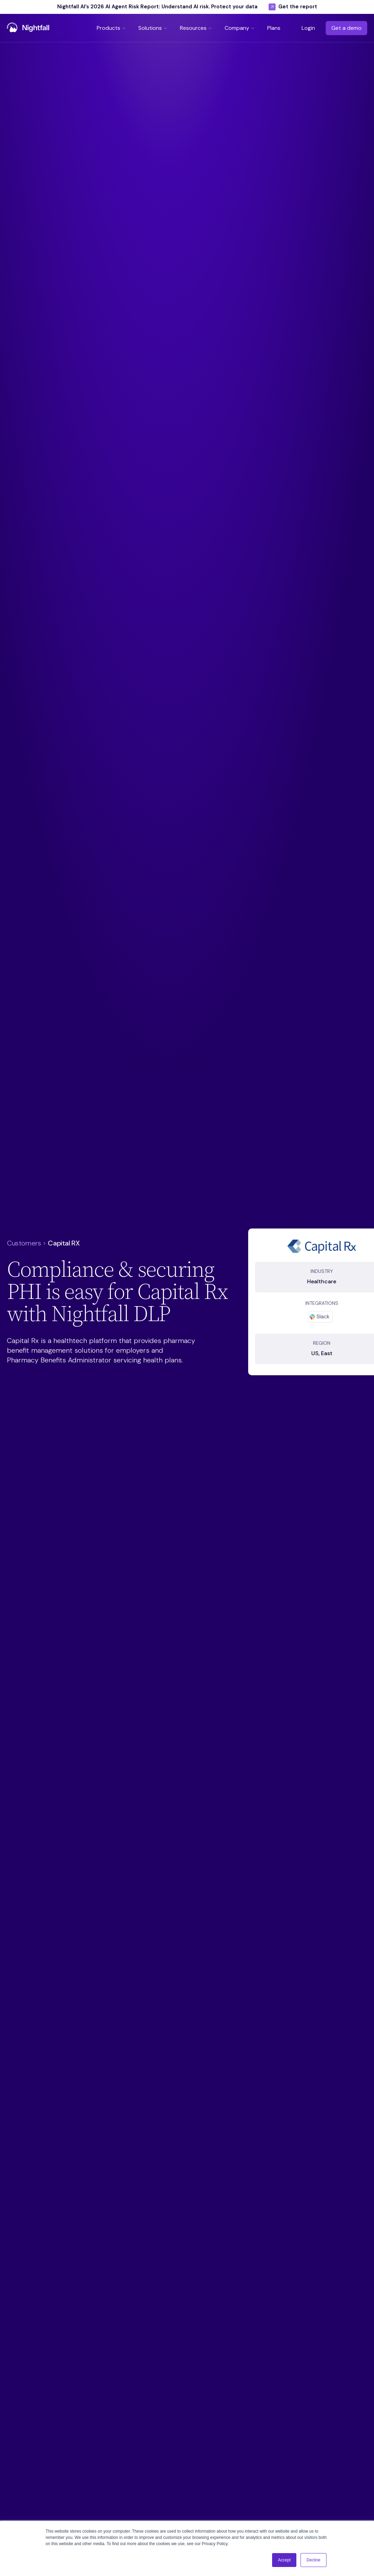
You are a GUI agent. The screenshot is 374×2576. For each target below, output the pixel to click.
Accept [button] (284, 2560)
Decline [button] (313, 2560)
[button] (112, 28)
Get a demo (346, 28)
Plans (273, 28)
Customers (24, 1243)
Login (308, 28)
